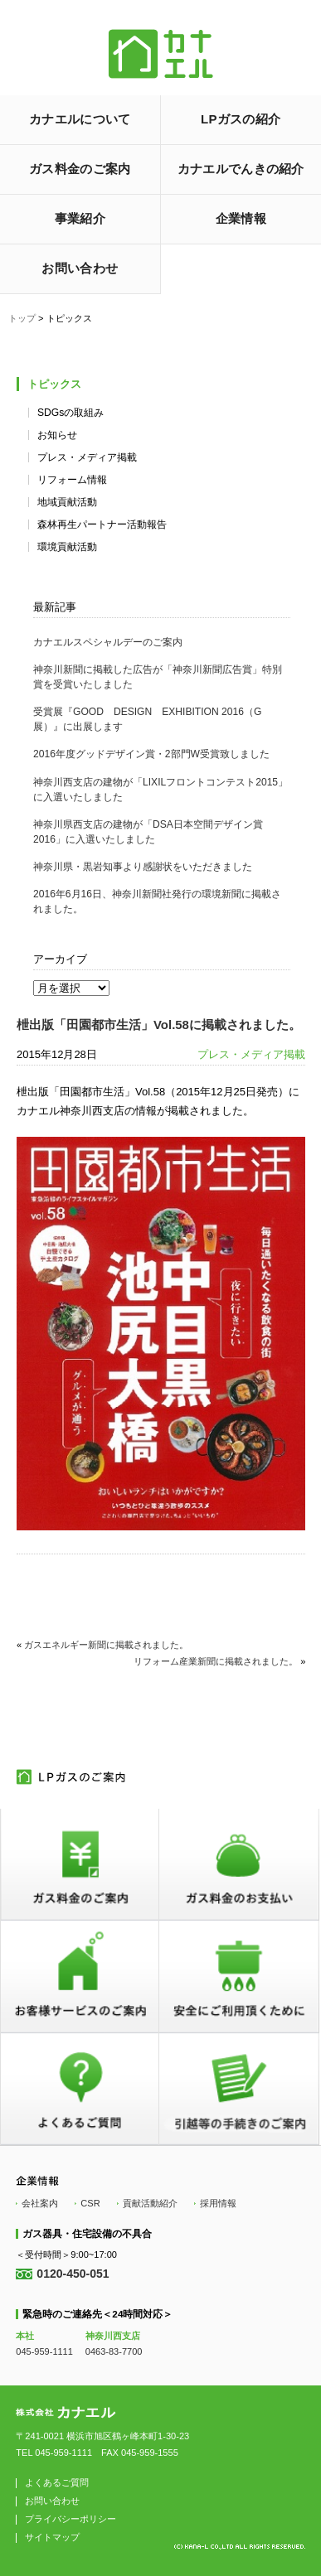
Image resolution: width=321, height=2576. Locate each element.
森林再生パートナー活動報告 (102, 524)
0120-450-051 (72, 2273)
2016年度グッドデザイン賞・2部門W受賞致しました (151, 754)
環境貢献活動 (67, 547)
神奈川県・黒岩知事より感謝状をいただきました (142, 866)
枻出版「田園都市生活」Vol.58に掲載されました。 (159, 1024)
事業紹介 (80, 218)
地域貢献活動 (67, 502)
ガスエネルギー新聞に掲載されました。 (106, 1645)
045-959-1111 (44, 2351)
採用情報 (218, 2203)
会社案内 (40, 2203)
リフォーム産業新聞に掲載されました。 (216, 1661)
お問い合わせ (79, 268)
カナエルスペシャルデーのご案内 (107, 642)
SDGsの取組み (70, 412)
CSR (90, 2203)
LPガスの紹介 (240, 119)
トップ (22, 318)
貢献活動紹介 (150, 2203)
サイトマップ (52, 2537)
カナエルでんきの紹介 (241, 169)
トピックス (54, 384)
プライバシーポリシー (70, 2519)
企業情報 (241, 218)
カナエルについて (79, 119)
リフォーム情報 (72, 480)
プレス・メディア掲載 (87, 457)
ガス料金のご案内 (79, 169)
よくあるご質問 (57, 2482)
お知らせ (57, 435)
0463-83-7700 (114, 2351)
